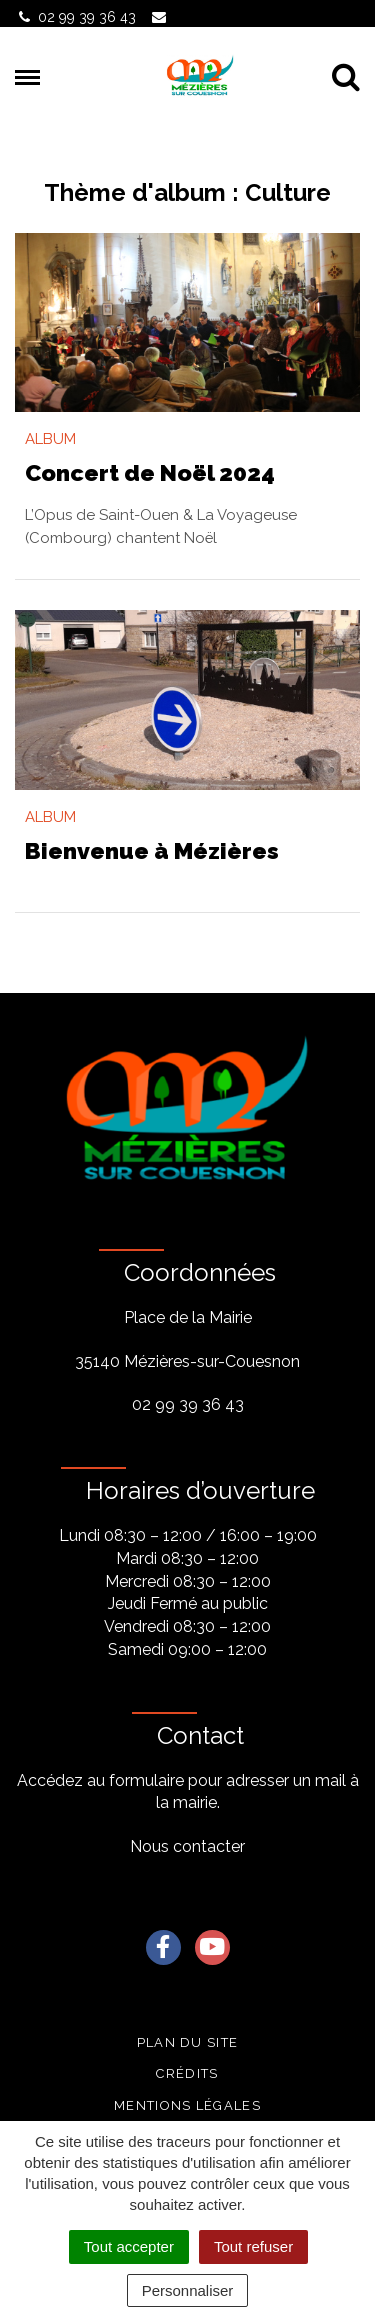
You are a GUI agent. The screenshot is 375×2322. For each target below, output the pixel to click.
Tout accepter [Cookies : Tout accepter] (129, 2246)
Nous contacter (187, 1846)
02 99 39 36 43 (188, 1404)
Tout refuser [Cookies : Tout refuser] (253, 2246)
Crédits (187, 2073)
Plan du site (188, 2042)
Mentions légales (187, 2105)
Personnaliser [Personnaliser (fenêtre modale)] (188, 2290)
